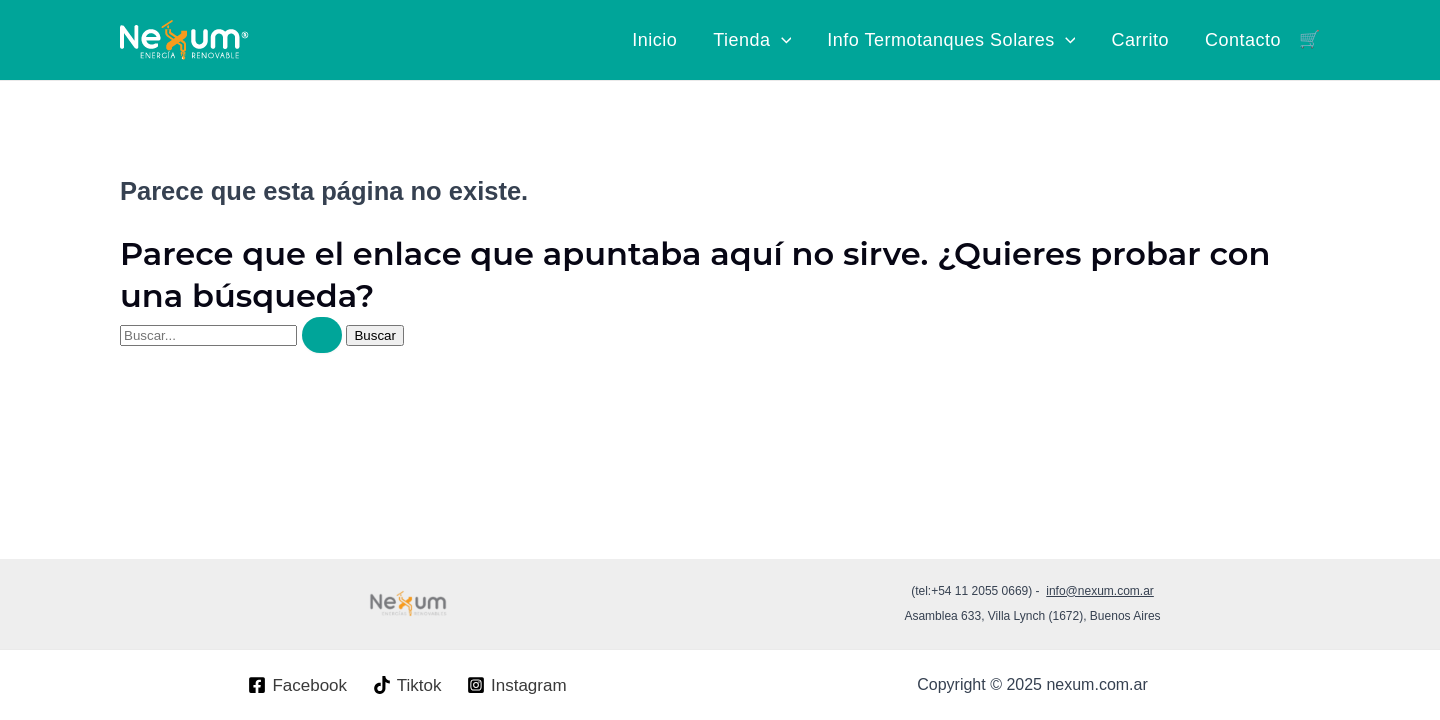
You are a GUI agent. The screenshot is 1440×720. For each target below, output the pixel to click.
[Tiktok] (407, 685)
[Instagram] (516, 685)
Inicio (654, 40)
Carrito (1140, 40)
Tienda (752, 40)
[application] (781, 40)
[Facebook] (298, 685)
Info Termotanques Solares (951, 40)
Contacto (1243, 40)
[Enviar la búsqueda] (322, 335)
